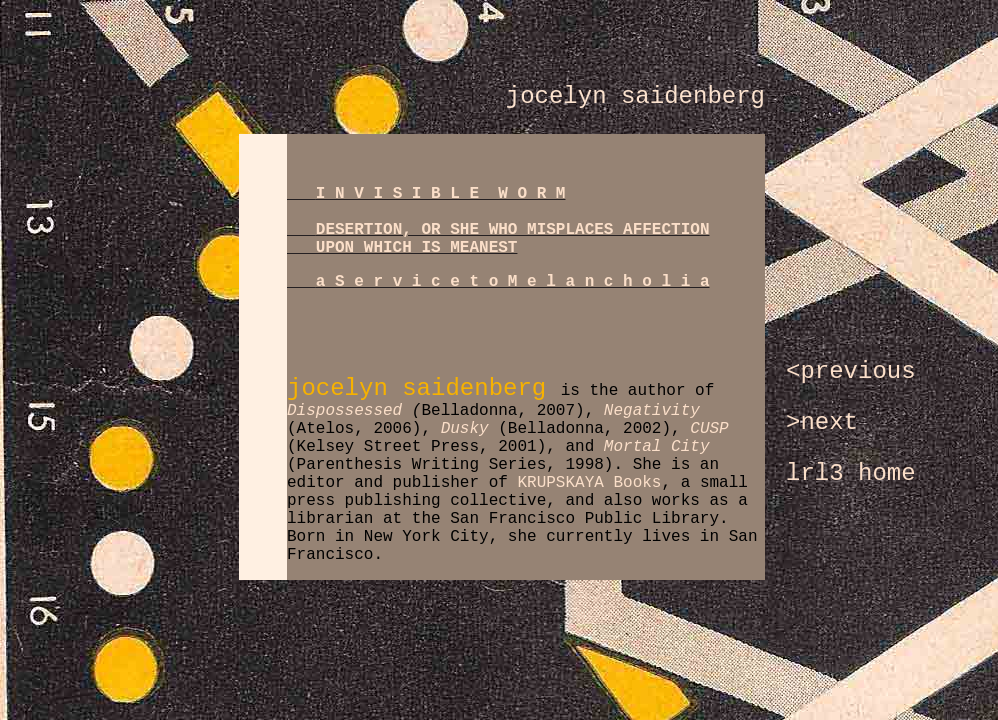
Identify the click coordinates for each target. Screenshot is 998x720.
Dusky (465, 429)
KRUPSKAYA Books (589, 483)
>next (822, 422)
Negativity (652, 411)
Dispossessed (344, 411)
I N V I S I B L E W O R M (441, 194)
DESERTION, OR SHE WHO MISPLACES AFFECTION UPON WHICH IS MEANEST (498, 239)
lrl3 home (851, 473)
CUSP (709, 429)
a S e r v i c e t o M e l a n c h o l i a (513, 282)
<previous (851, 371)
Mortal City (657, 447)
